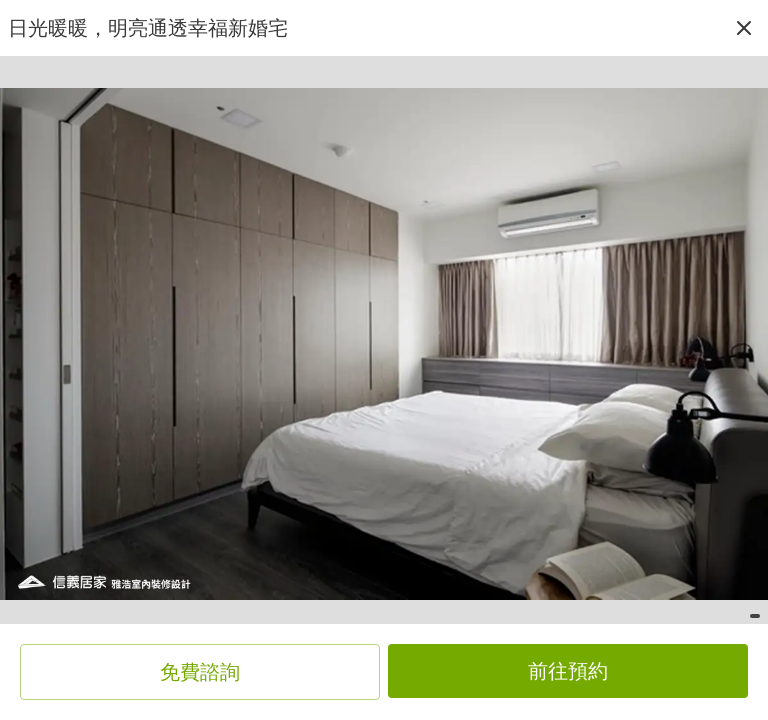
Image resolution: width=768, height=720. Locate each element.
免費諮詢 (200, 672)
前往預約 (568, 671)
